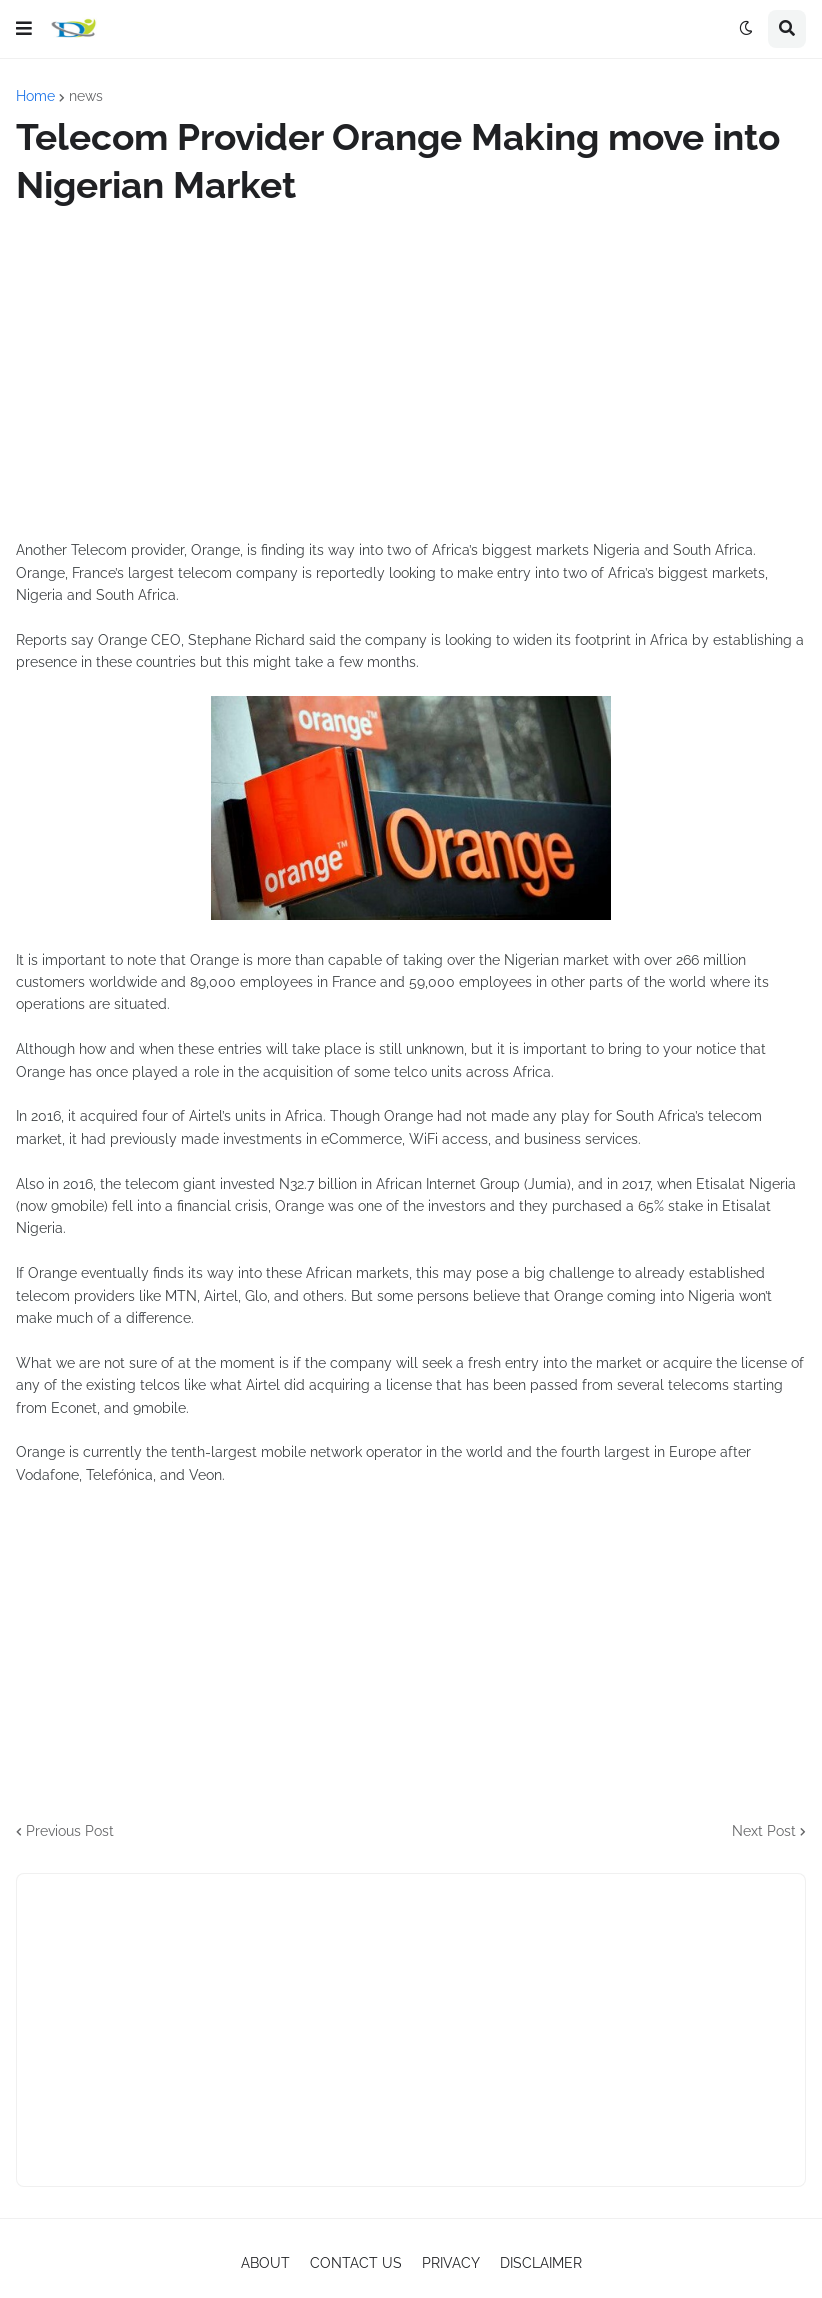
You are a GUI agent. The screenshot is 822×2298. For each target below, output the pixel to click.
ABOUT (265, 2263)
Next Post (764, 1831)
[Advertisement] (411, 374)
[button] (24, 29)
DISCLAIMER (541, 2263)
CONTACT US (356, 2263)
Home (35, 96)
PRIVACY (451, 2263)
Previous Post (70, 1831)
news (86, 96)
